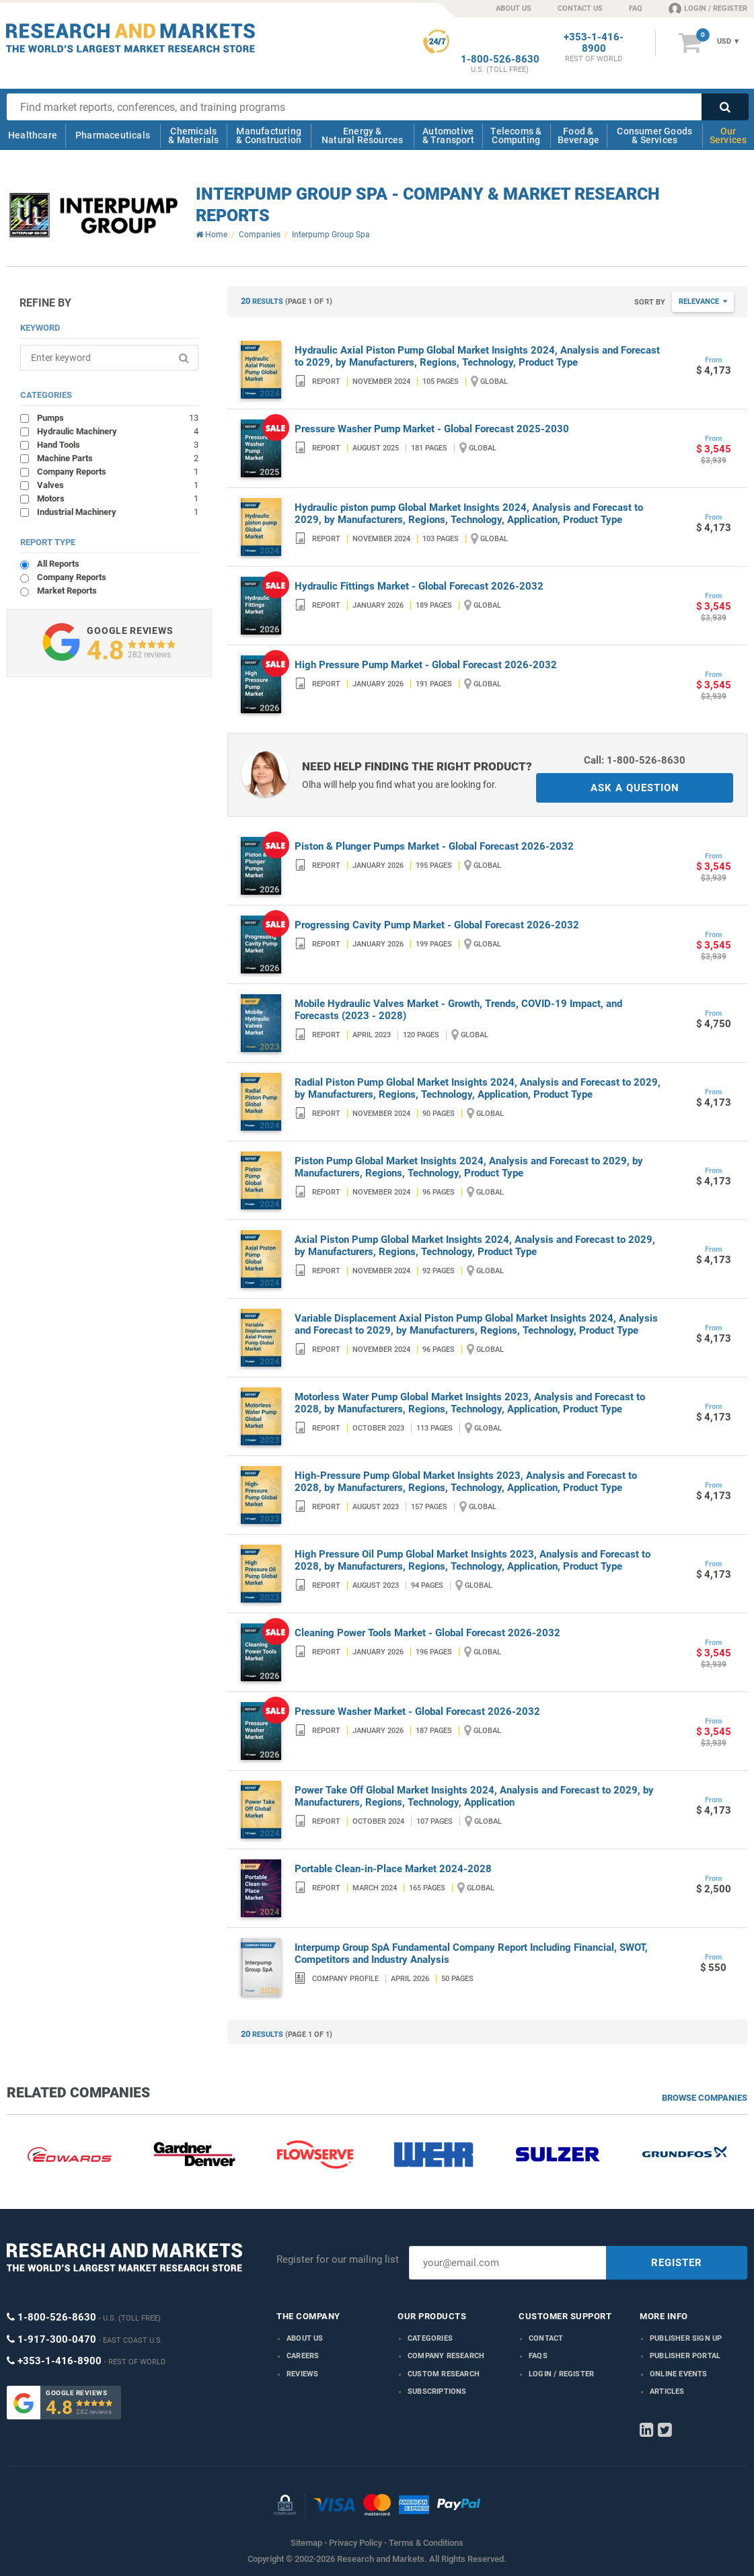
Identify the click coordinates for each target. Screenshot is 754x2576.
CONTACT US (580, 8)
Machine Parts (117, 457)
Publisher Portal (685, 2355)
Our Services (728, 135)
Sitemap (306, 2543)
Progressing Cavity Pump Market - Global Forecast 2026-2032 (437, 925)
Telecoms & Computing (515, 135)
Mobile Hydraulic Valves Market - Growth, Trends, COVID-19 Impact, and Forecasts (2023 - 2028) (458, 1010)
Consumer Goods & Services (654, 135)
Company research (446, 2355)
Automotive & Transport (448, 135)
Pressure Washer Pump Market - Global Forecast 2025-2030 (432, 429)
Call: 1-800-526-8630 (634, 760)
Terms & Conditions (426, 2543)
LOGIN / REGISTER (708, 8)
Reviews (302, 2374)
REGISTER (676, 2263)
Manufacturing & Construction (268, 135)
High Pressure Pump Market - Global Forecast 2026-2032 (426, 665)
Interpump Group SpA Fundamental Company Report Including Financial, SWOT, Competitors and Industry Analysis (471, 1953)
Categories (430, 2338)
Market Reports (67, 591)
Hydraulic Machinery (117, 431)
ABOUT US (513, 8)
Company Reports (117, 471)
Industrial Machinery (117, 511)
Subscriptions (437, 2391)
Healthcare (32, 135)
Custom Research (444, 2374)
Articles (667, 2391)
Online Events (679, 2374)
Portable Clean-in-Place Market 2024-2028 (393, 1869)
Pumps (117, 417)
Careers (303, 2355)
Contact (546, 2338)
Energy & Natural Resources (362, 135)
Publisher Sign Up (686, 2338)
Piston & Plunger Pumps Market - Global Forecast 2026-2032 (434, 846)
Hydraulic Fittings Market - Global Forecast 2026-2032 (419, 586)
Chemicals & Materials (193, 135)
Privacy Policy (355, 2543)
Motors (117, 498)
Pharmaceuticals (112, 135)
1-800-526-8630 (500, 59)
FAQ (635, 8)
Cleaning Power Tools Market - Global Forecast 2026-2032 (427, 1633)
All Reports (58, 564)
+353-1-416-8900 (594, 43)
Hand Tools (117, 444)
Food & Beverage (579, 135)
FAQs (538, 2355)
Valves (117, 484)
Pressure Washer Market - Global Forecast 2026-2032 (417, 1711)
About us (305, 2338)
